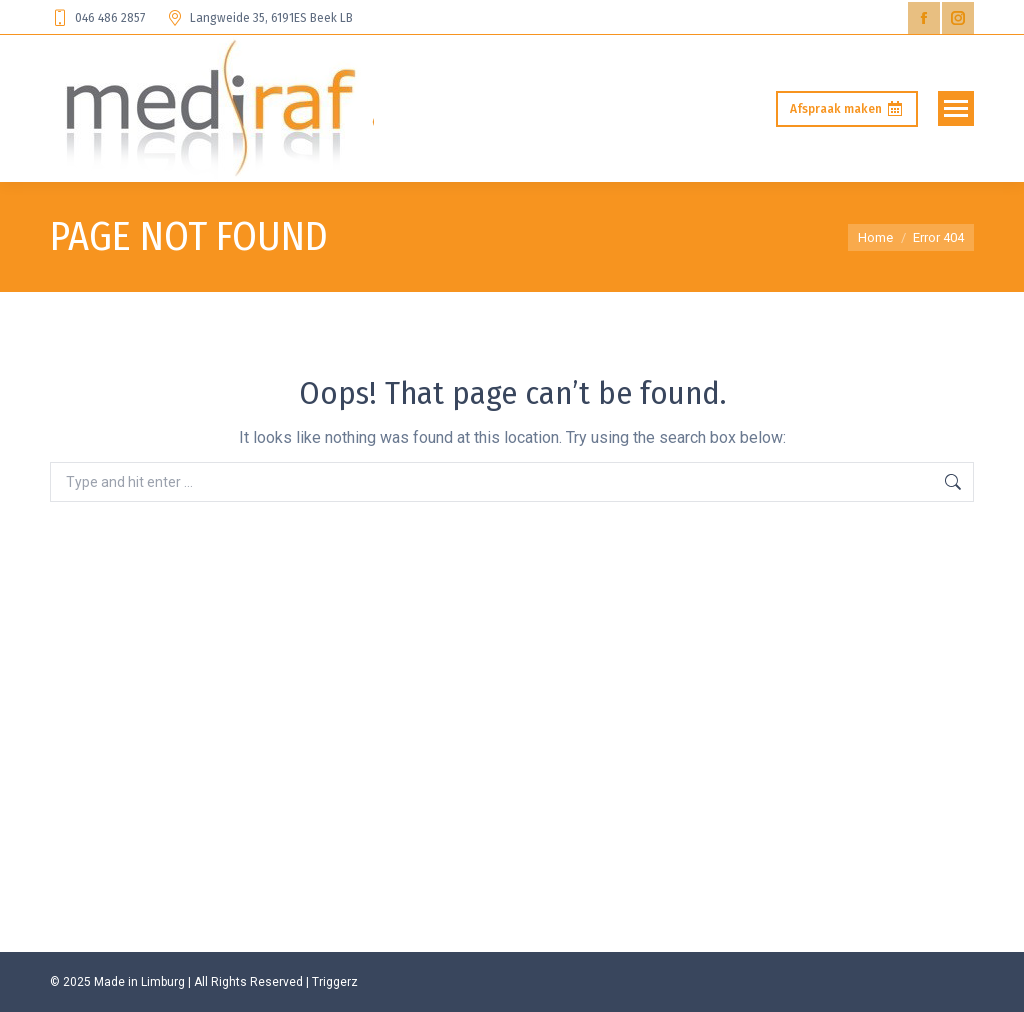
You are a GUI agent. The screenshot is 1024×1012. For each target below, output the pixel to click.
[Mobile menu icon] (956, 108)
